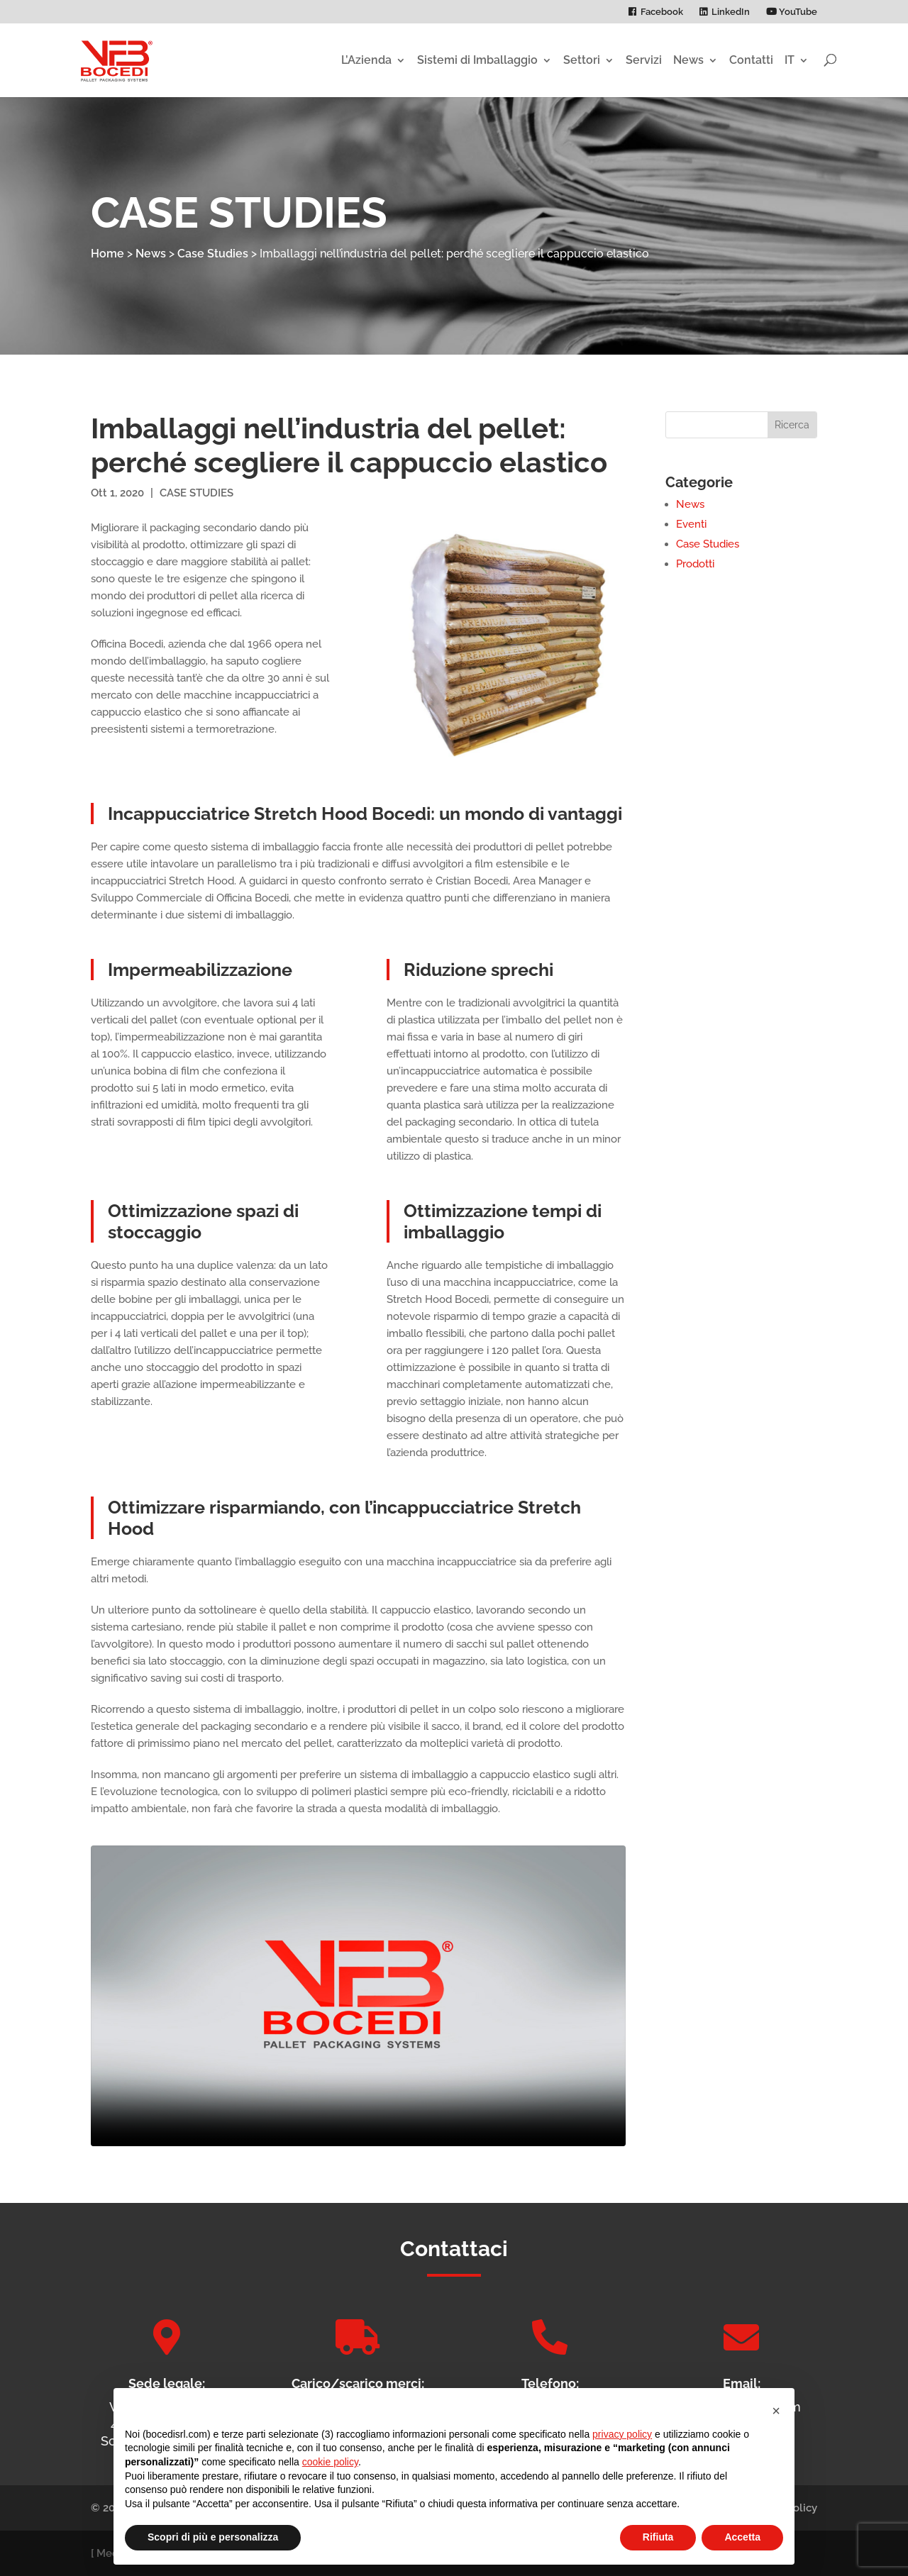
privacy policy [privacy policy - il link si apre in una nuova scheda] (622, 2434)
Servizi (644, 60)
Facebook (662, 12)
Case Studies (212, 253)
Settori (581, 60)
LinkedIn (731, 12)
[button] (776, 2410)
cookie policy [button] (330, 2461)
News (688, 60)
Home (107, 253)
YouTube (791, 12)
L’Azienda (366, 60)
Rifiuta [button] (658, 2537)
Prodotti (695, 563)
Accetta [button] (742, 2537)
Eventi (691, 524)
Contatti (751, 60)
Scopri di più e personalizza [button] (213, 2537)
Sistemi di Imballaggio (477, 60)
